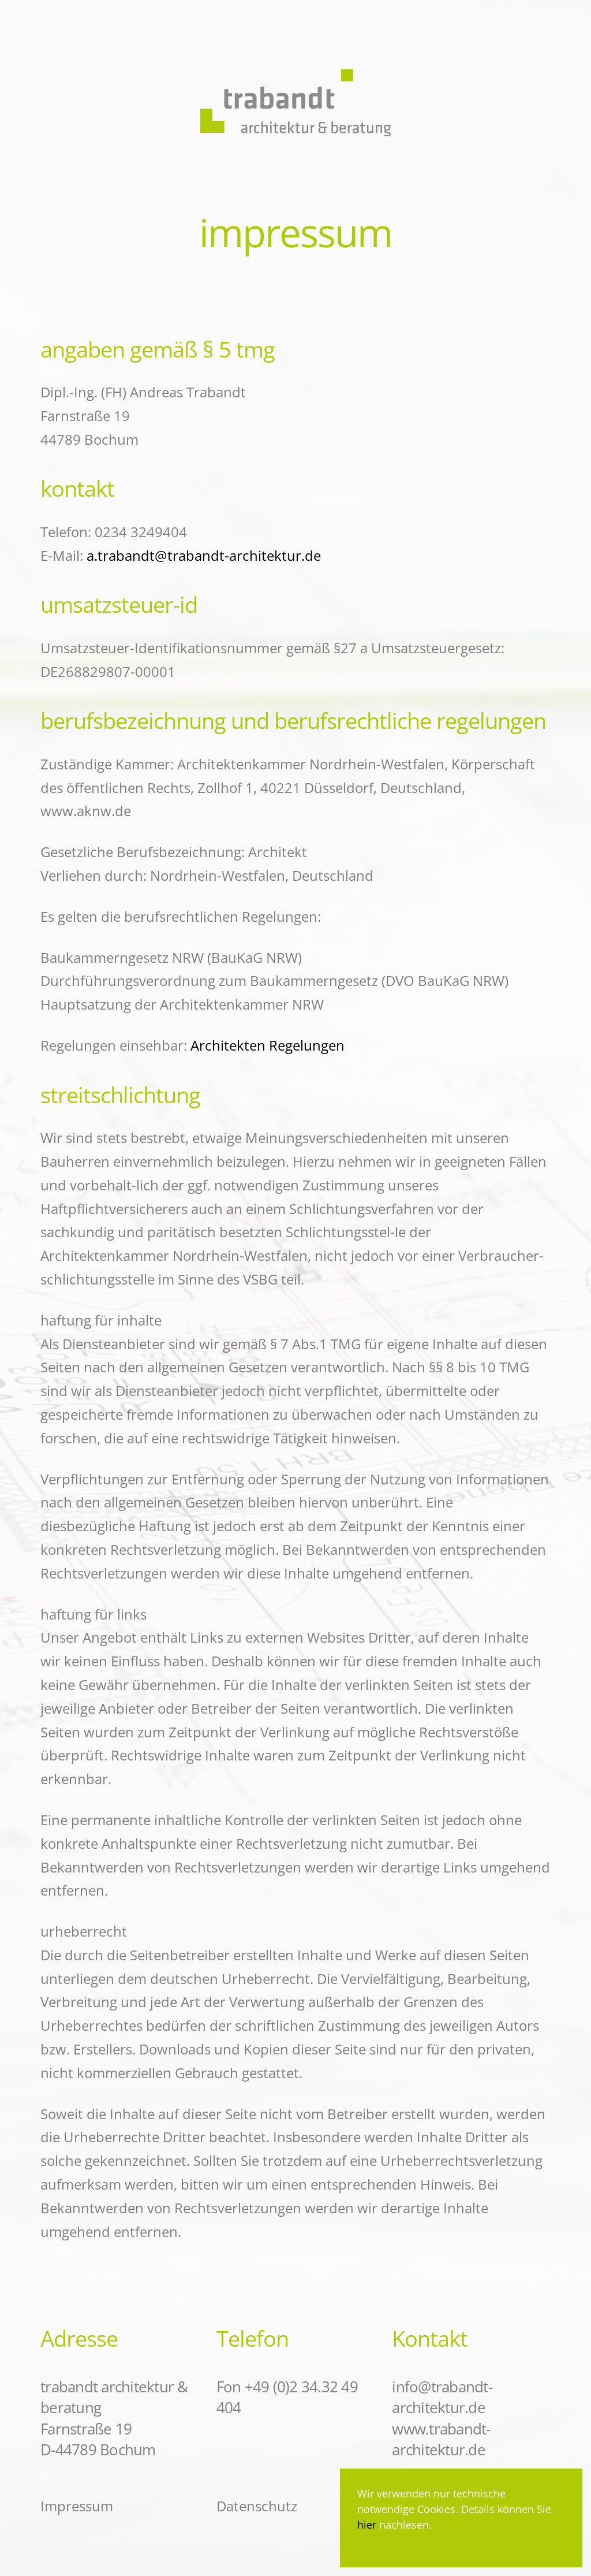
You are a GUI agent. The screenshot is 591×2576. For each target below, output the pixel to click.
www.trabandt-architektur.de (441, 2439)
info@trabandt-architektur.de (442, 2397)
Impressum (76, 2505)
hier (368, 2525)
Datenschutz (256, 2505)
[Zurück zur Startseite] (295, 74)
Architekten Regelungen (267, 1045)
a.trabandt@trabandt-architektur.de (204, 555)
